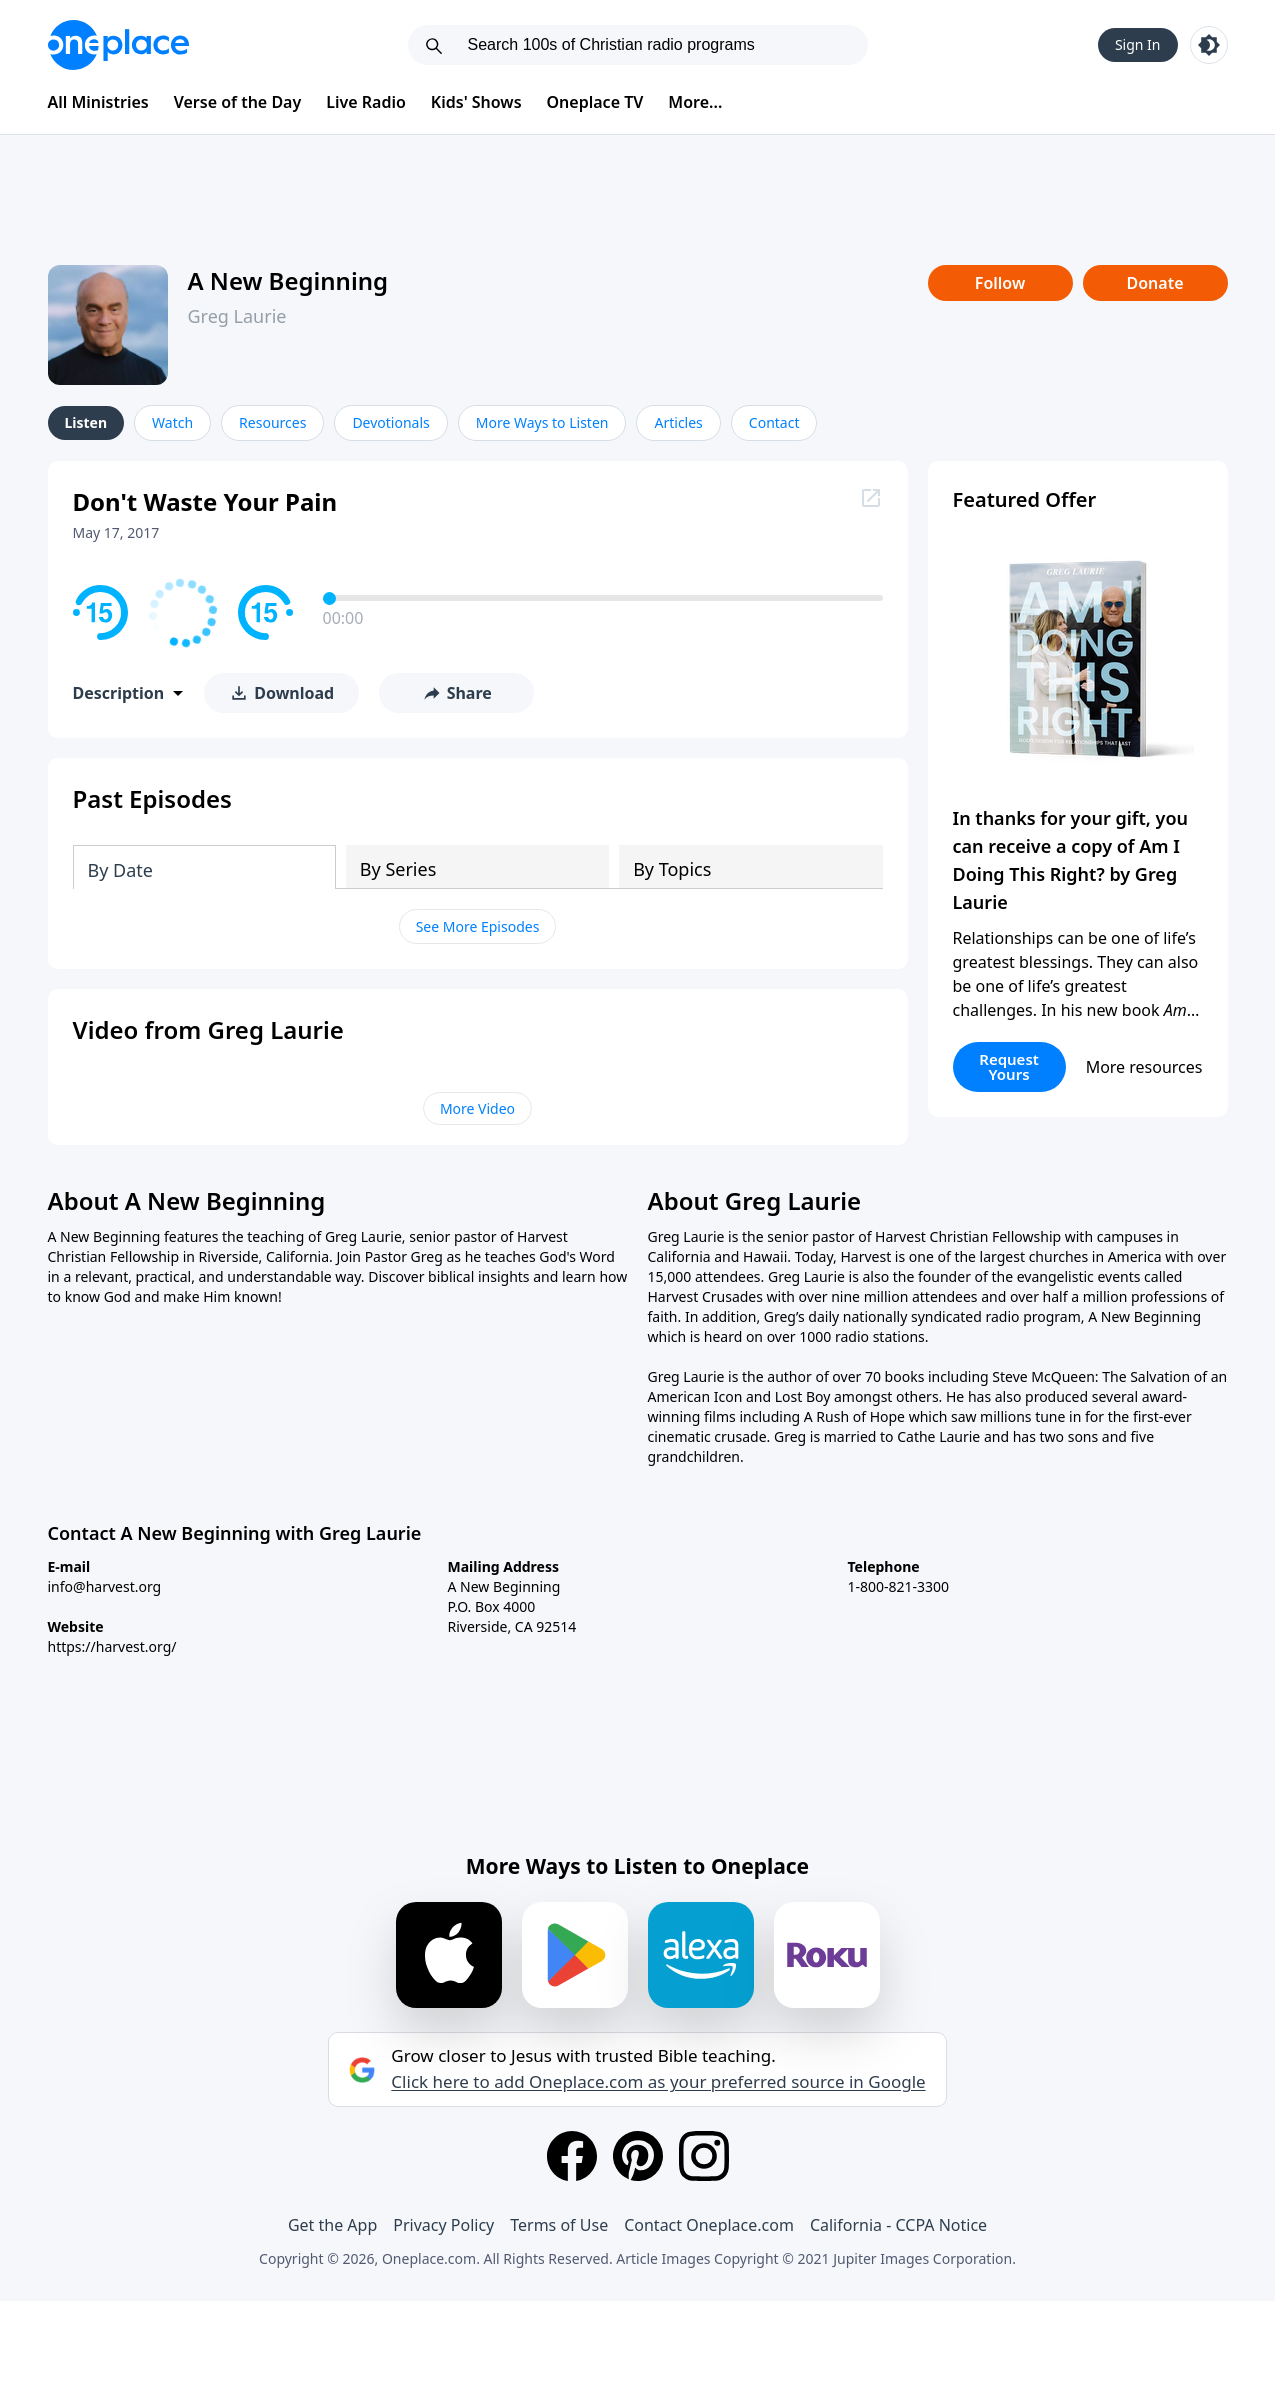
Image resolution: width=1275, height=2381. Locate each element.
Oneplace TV (595, 102)
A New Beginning (288, 280)
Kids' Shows (476, 102)
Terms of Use (559, 2225)
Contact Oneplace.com (709, 2225)
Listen (86, 422)
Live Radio (366, 102)
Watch (172, 422)
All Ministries (98, 102)
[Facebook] (572, 2156)
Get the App (332, 2225)
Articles (678, 422)
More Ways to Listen (542, 422)
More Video (477, 1108)
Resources (272, 422)
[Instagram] (704, 2156)
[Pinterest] (638, 2156)
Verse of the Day (238, 102)
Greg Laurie (237, 316)
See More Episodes (478, 926)
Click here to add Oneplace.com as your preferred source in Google (658, 2082)
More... (695, 102)
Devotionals (390, 422)
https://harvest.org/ (112, 1646)
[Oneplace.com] (118, 45)
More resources (1144, 1067)
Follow (1000, 283)
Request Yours (1009, 1066)
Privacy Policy (443, 2225)
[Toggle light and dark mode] (1209, 45)
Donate (1154, 283)
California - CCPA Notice (898, 2225)
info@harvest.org (105, 1586)
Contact (774, 422)
